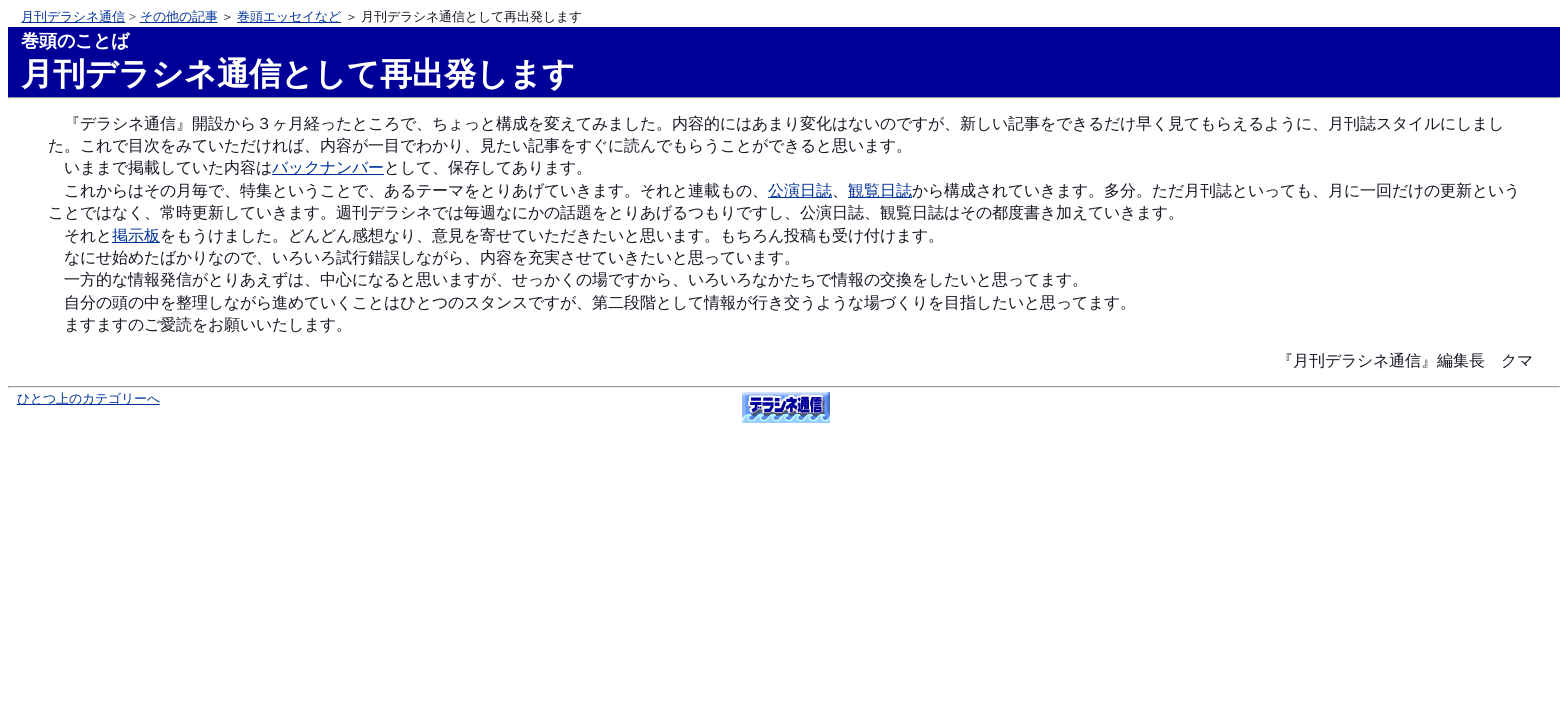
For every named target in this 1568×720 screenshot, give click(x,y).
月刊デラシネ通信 (73, 16)
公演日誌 (800, 190)
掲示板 (136, 235)
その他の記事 (179, 16)
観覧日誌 (880, 190)
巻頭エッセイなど (289, 16)
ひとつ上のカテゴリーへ (88, 399)
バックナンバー (328, 167)
